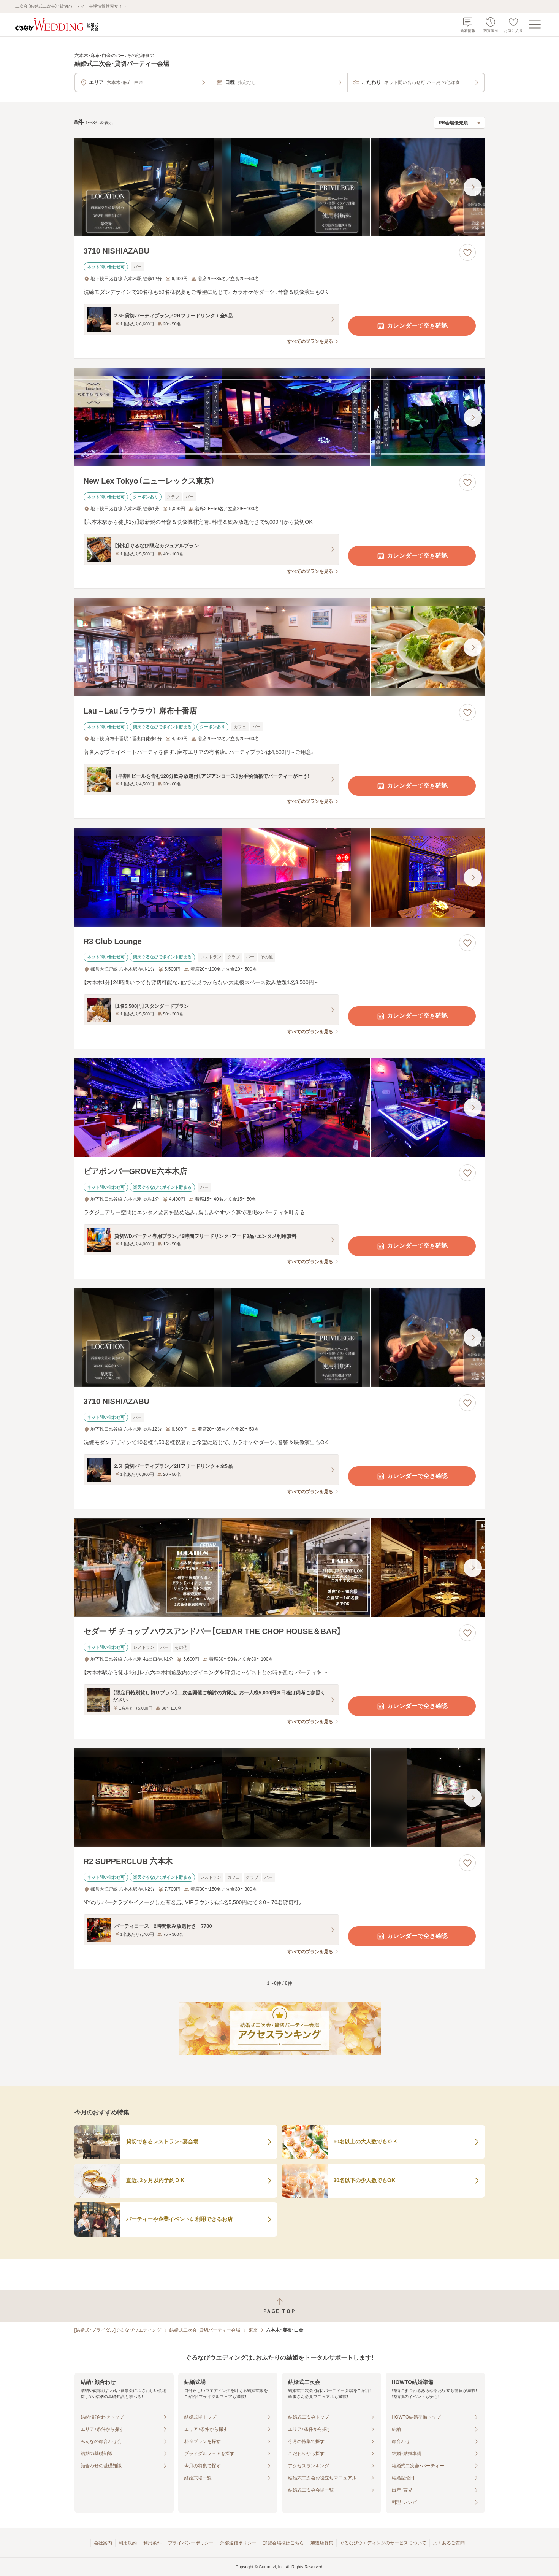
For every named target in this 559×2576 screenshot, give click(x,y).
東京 (253, 2330)
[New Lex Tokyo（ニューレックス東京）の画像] (279, 417)
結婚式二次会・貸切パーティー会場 (204, 2330)
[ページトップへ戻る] (279, 2306)
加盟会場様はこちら (283, 2543)
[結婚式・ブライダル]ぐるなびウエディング (118, 2330)
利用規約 (128, 2543)
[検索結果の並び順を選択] (459, 123)
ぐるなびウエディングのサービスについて (383, 2543)
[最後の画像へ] (473, 187)
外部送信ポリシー (238, 2543)
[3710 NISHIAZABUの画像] (279, 187)
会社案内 (103, 2543)
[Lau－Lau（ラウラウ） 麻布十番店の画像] (279, 647)
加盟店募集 (321, 2543)
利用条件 (152, 2543)
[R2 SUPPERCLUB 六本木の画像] (279, 1797)
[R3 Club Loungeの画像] (279, 877)
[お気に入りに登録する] (467, 252)
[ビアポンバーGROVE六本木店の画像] (279, 1107)
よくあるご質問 (449, 2543)
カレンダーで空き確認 (412, 325)
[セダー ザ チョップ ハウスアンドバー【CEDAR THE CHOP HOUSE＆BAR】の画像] (279, 1567)
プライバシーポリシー (191, 2543)
